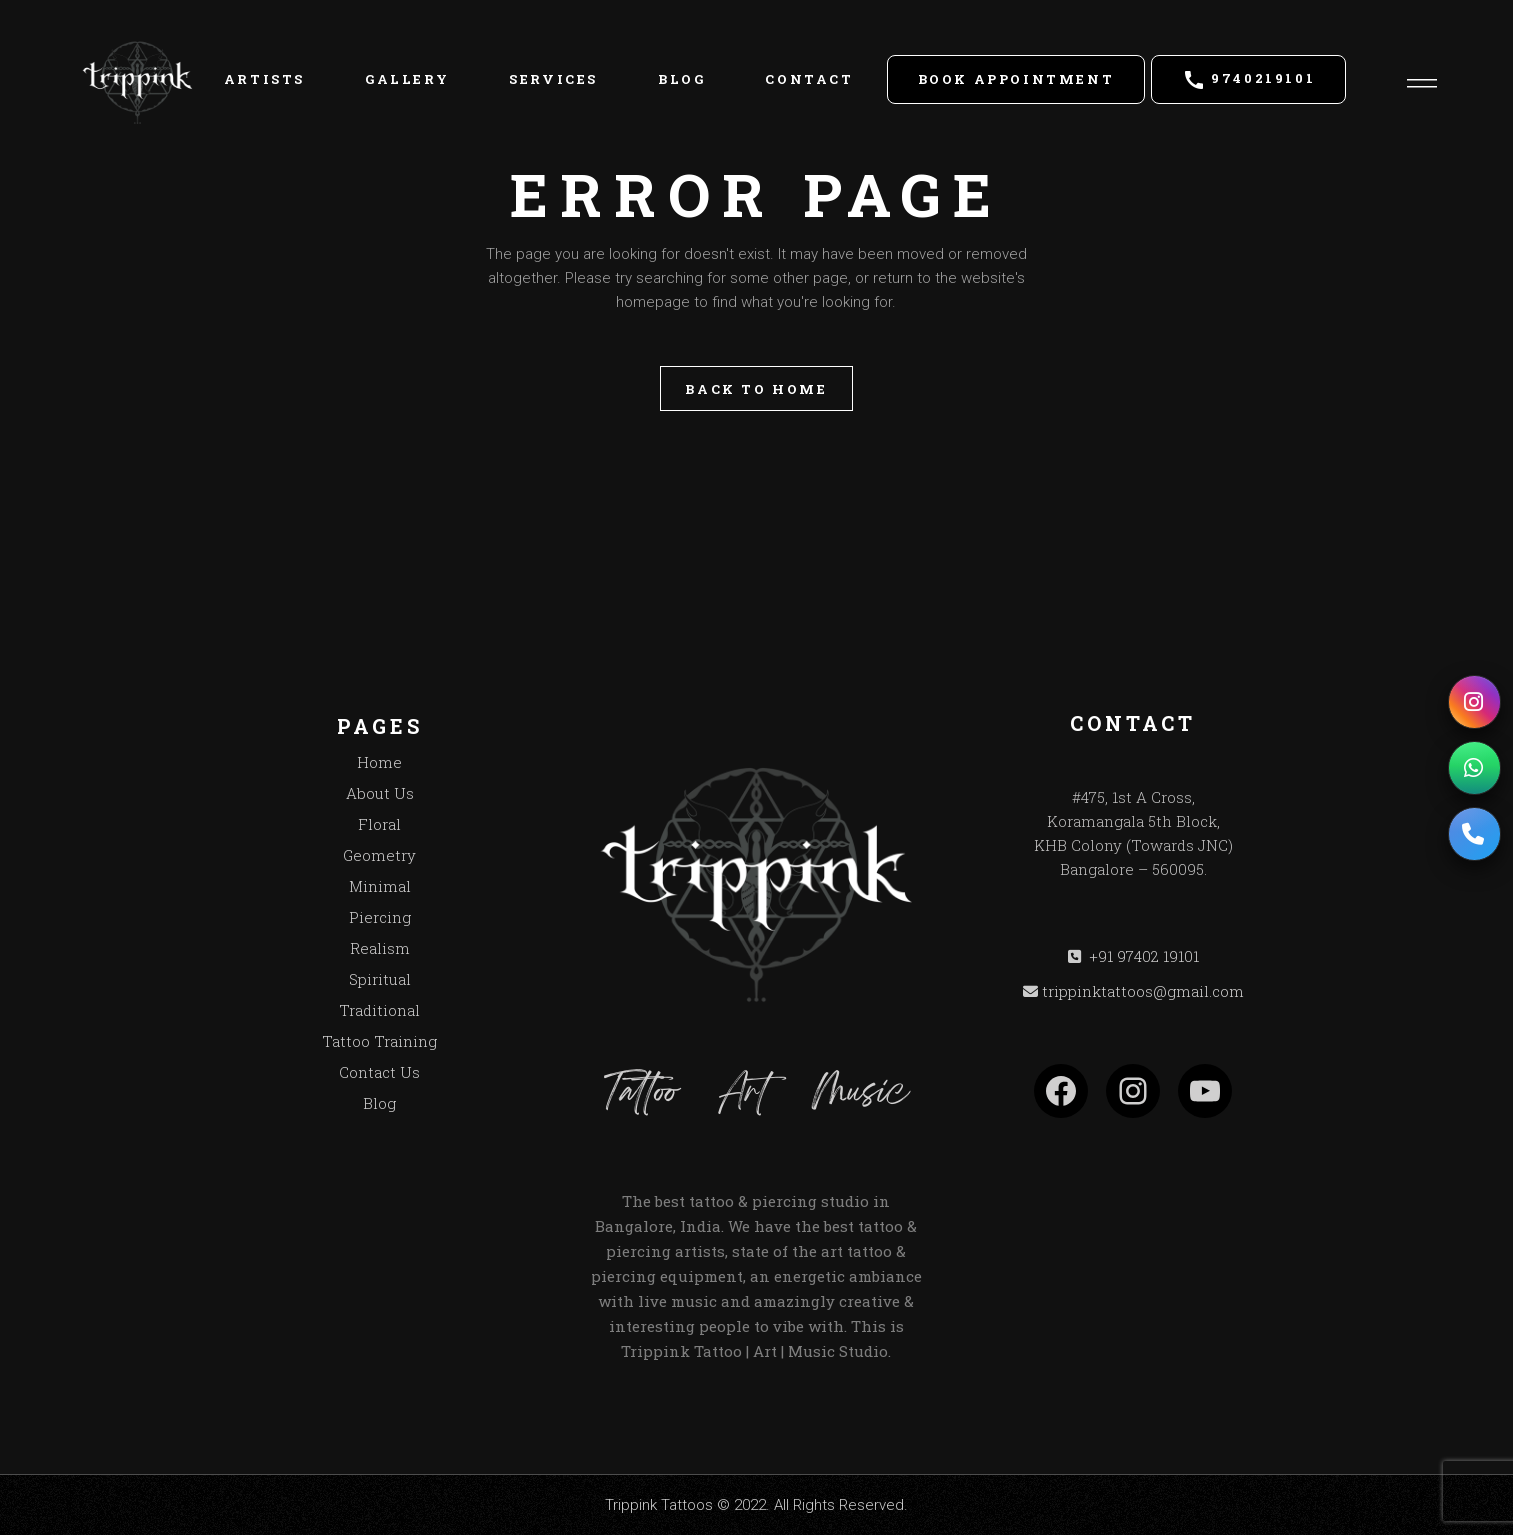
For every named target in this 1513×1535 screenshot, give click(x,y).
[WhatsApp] (1474, 768)
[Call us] (1474, 834)
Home (379, 762)
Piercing (380, 917)
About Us (380, 793)
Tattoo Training (379, 1041)
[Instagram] (1474, 702)
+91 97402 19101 (1142, 956)
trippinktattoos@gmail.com (1143, 991)
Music (860, 1094)
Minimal (380, 886)
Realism (380, 948)
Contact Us (379, 1072)
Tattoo (640, 1094)
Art (744, 1094)
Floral (379, 824)
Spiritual (380, 979)
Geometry (379, 855)
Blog (379, 1103)
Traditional (379, 1010)
